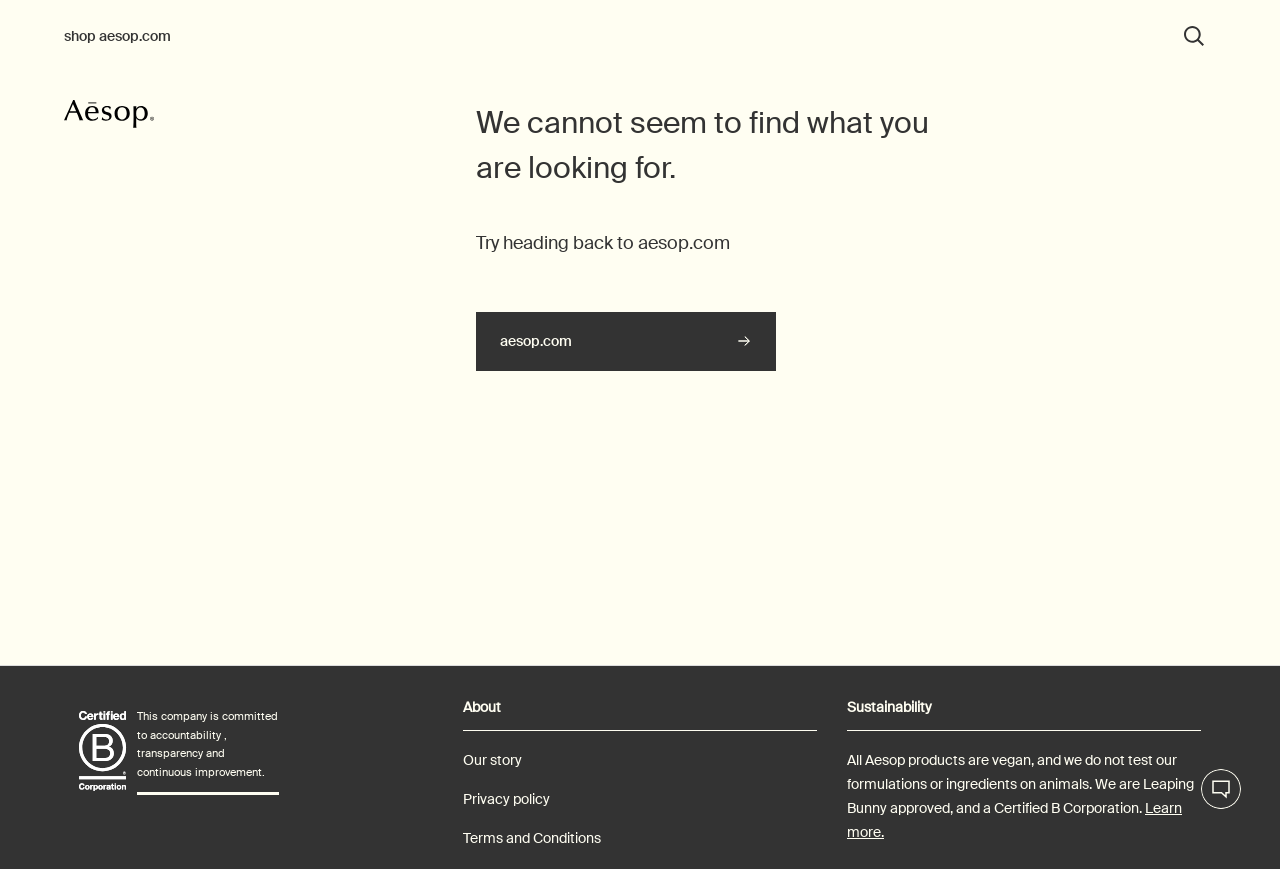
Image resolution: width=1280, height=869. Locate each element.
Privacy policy (506, 799)
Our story (492, 760)
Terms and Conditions (532, 838)
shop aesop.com (117, 36)
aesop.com (536, 341)
